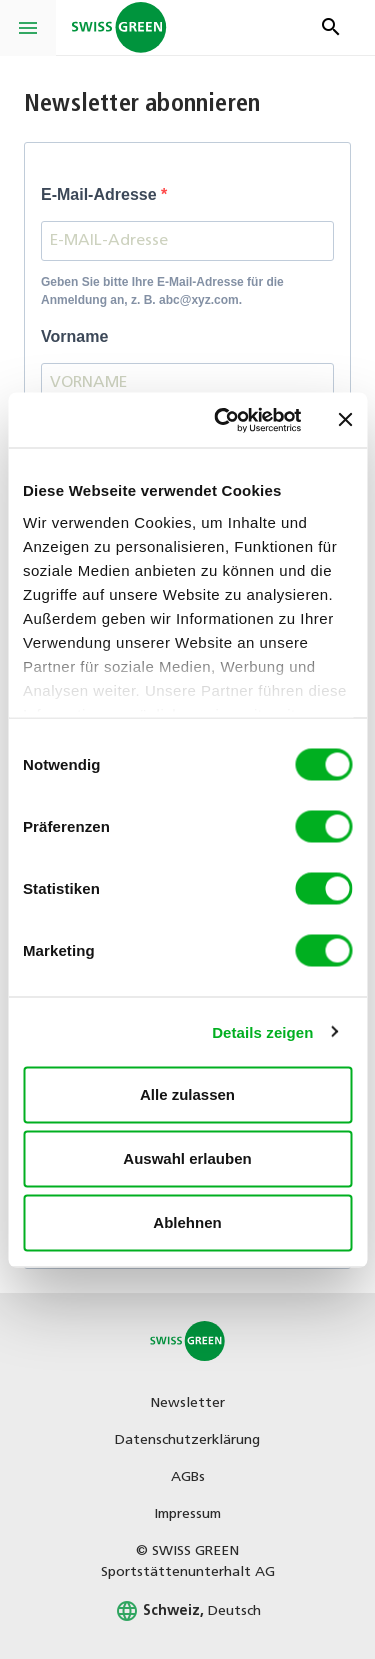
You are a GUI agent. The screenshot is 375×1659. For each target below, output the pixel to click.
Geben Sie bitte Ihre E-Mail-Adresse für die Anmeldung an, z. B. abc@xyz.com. (162, 291)
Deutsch (188, 1611)
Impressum (187, 1514)
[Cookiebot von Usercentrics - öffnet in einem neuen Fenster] (223, 420)
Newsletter (187, 1403)
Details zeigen (262, 1031)
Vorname (74, 336)
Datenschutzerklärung (187, 1440)
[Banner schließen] (345, 420)
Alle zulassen (187, 1094)
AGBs (188, 1477)
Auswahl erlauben (187, 1158)
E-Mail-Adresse (101, 194)
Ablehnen (187, 1222)
